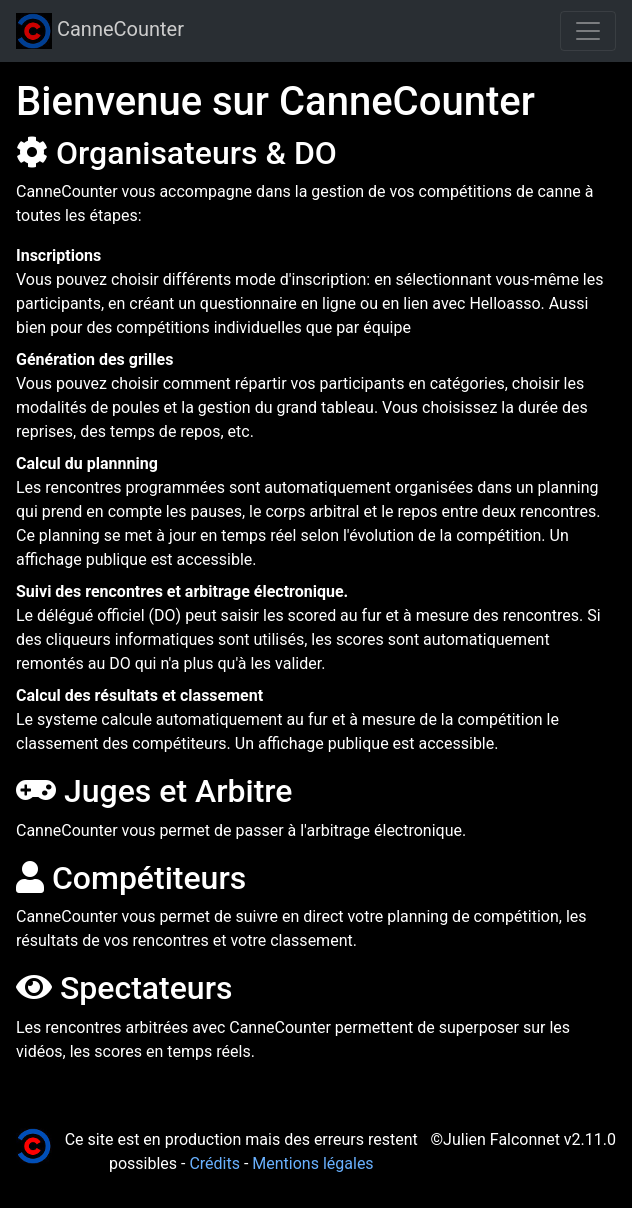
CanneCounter (100, 31)
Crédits (214, 1163)
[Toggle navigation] (588, 31)
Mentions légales (312, 1163)
